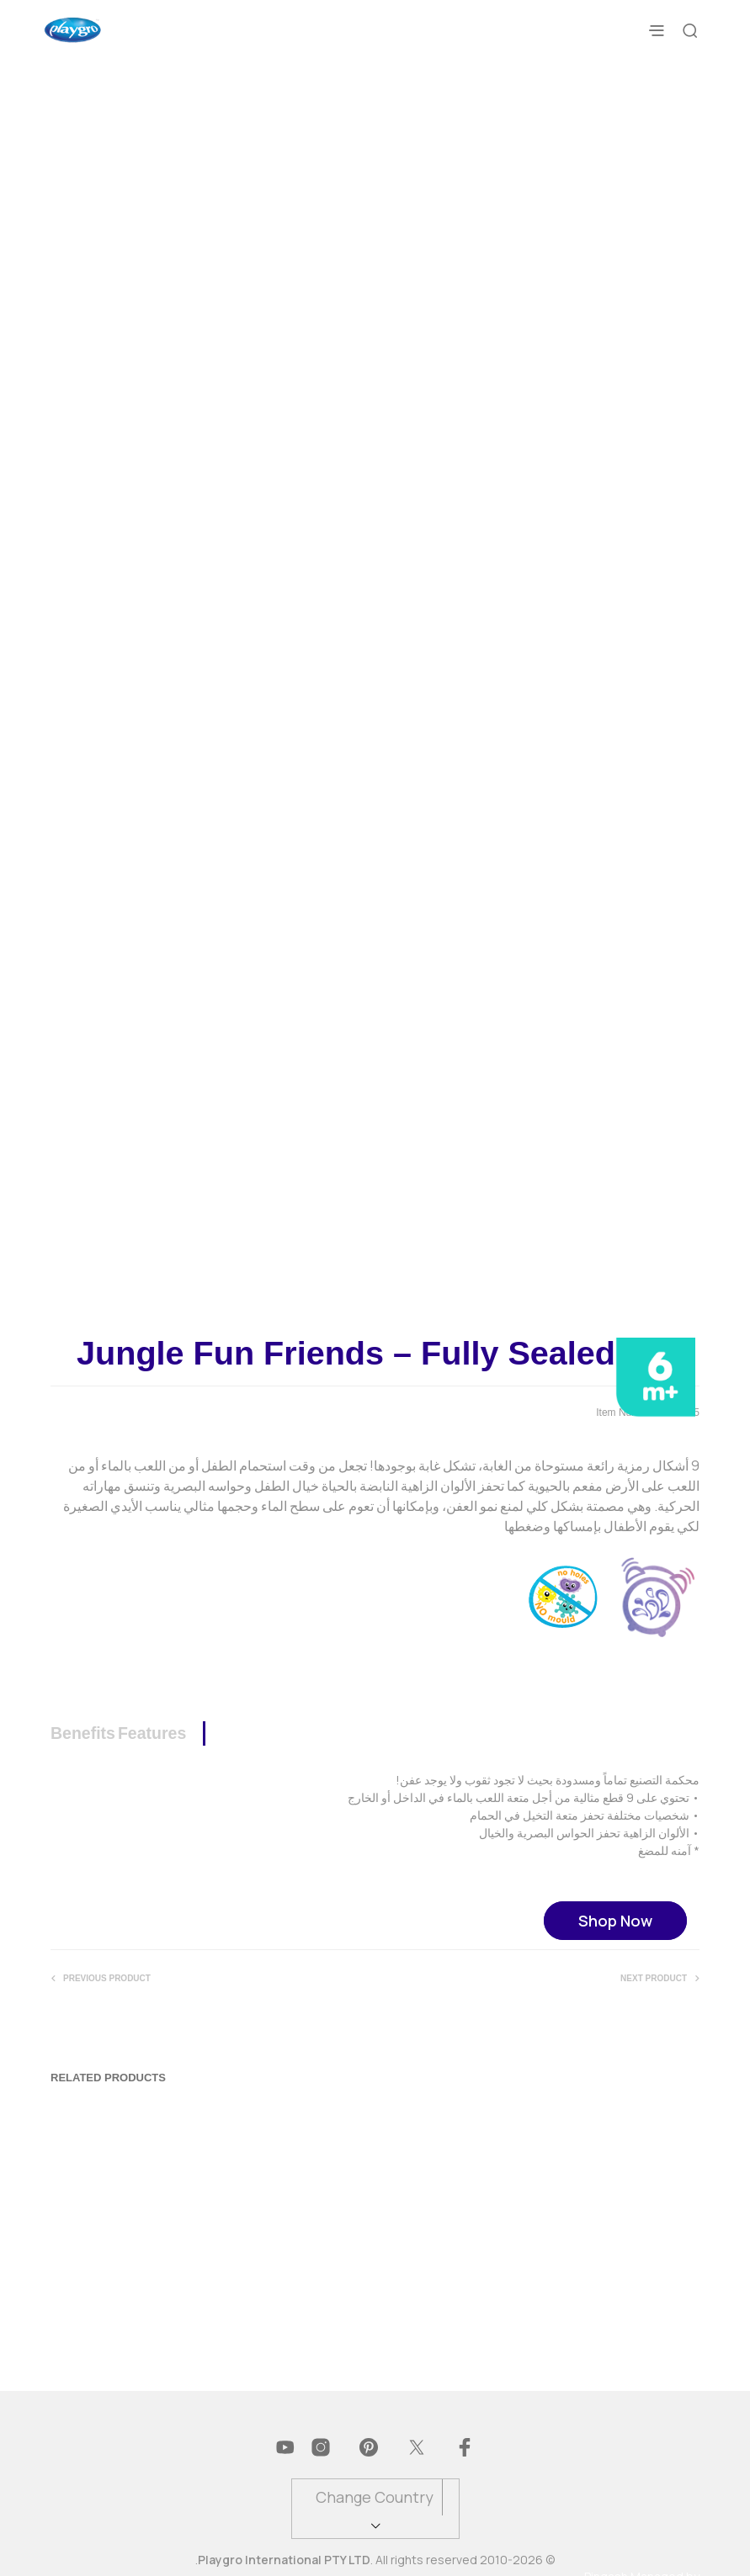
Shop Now (615, 1903)
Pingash (606, 2559)
